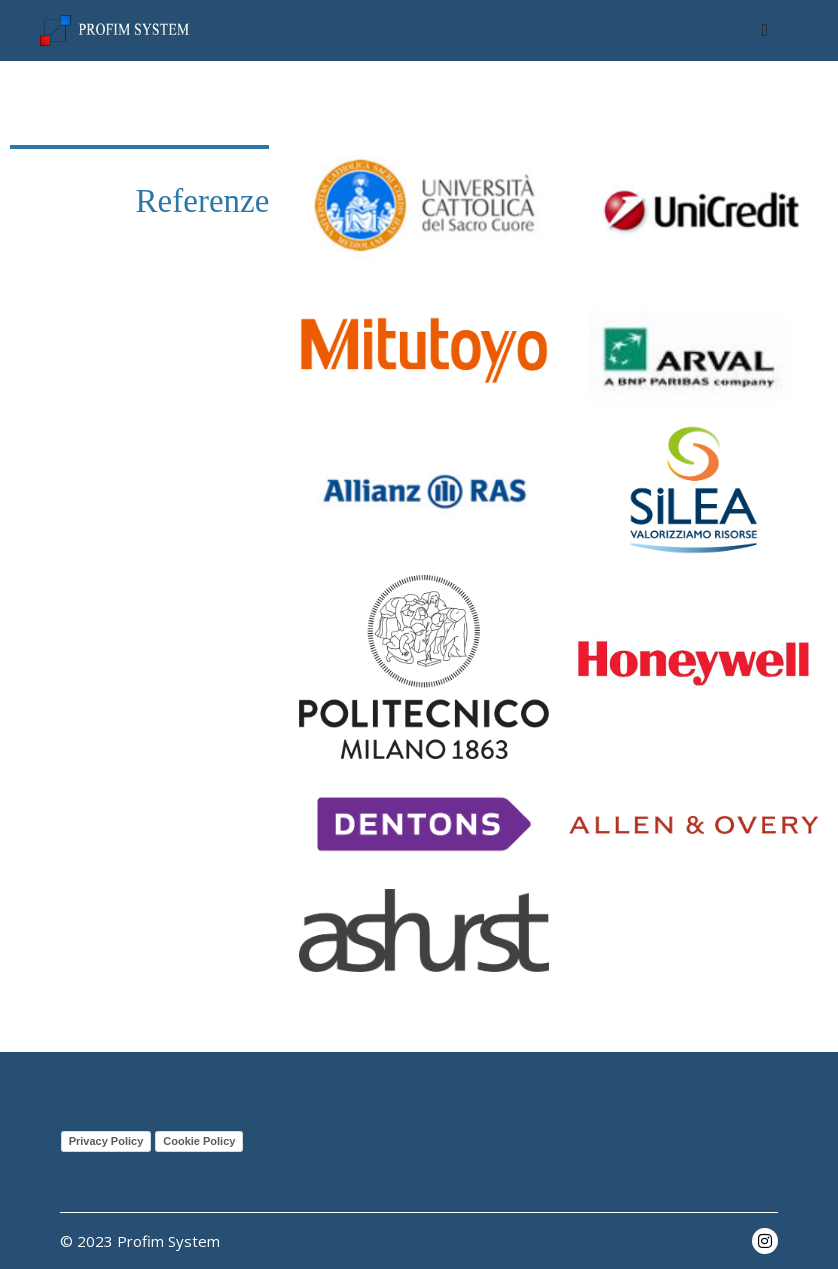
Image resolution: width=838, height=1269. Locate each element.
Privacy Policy (106, 1141)
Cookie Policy (199, 1141)
